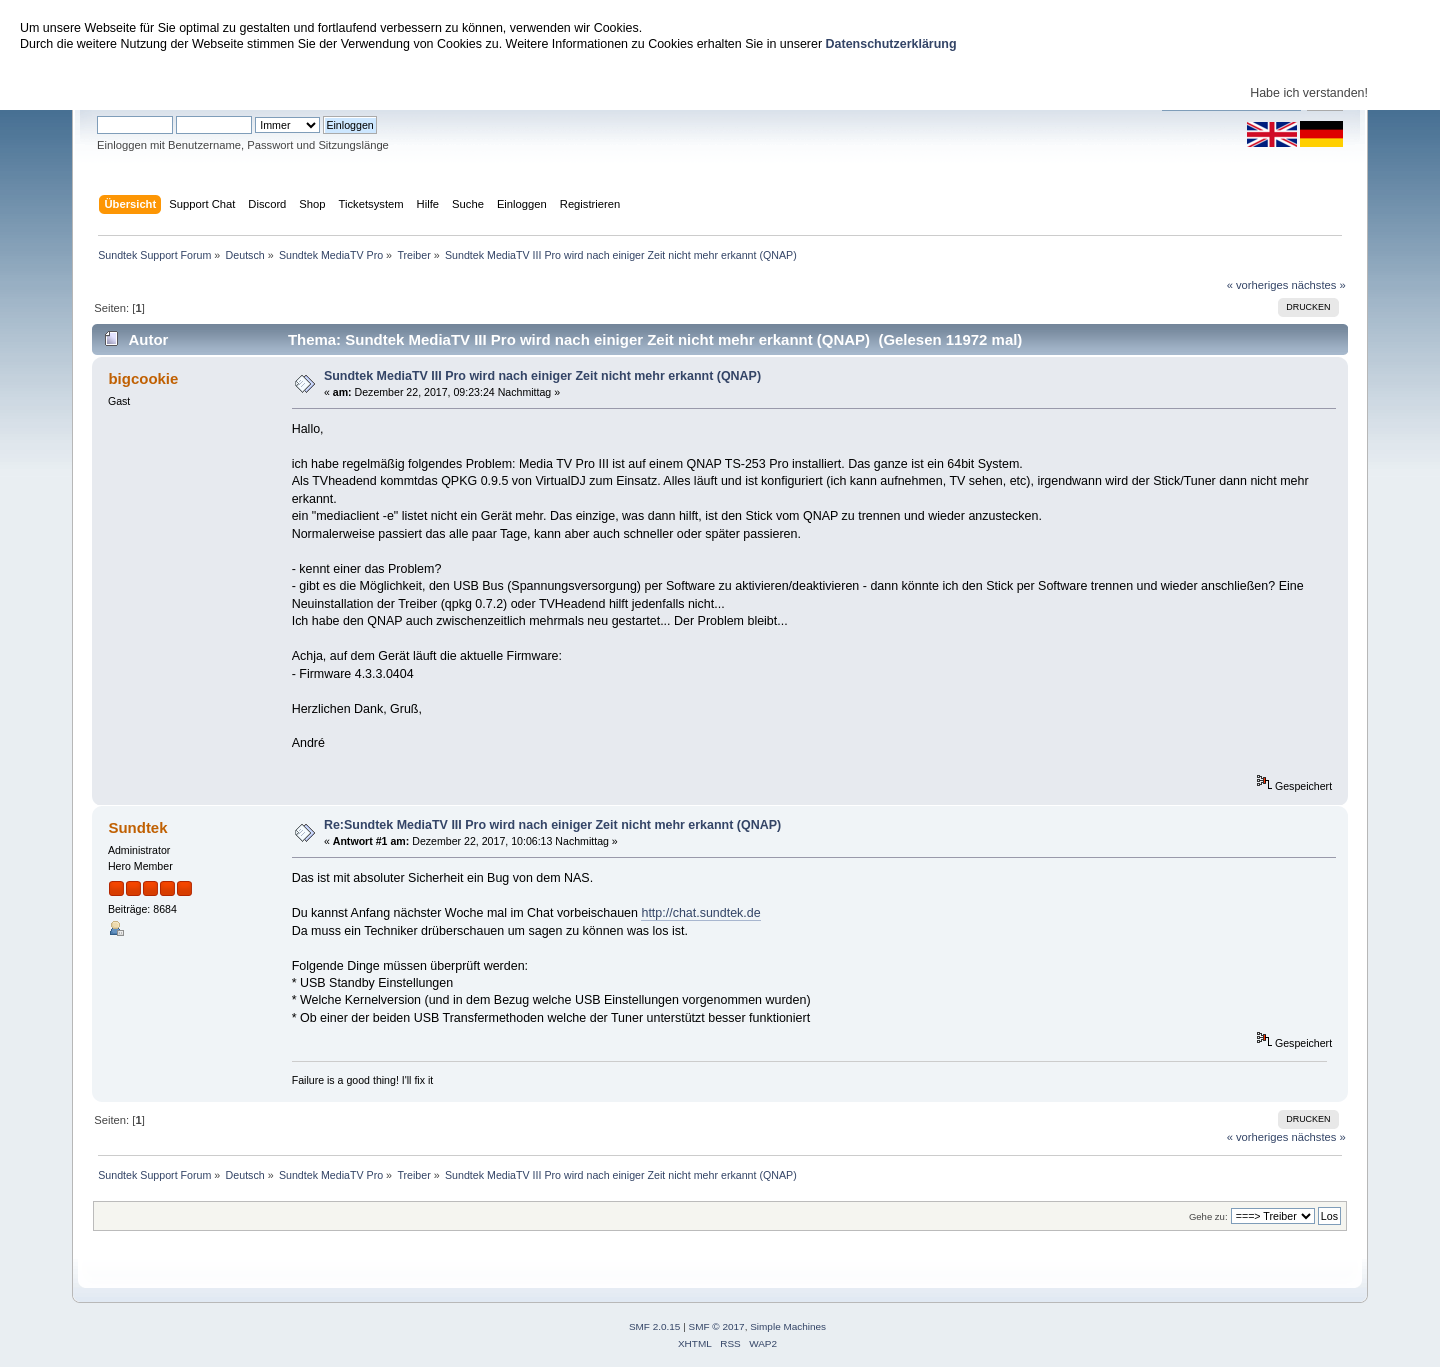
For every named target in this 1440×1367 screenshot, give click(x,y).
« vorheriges (1258, 285)
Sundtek (137, 827)
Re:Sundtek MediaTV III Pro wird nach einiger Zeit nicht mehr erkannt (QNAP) (552, 825)
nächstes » (1319, 285)
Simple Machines (788, 1326)
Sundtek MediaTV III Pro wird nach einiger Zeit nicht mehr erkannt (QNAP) (542, 376)
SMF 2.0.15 (655, 1326)
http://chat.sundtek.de (700, 913)
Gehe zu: (1208, 1216)
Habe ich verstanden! (1309, 93)
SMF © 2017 (717, 1326)
